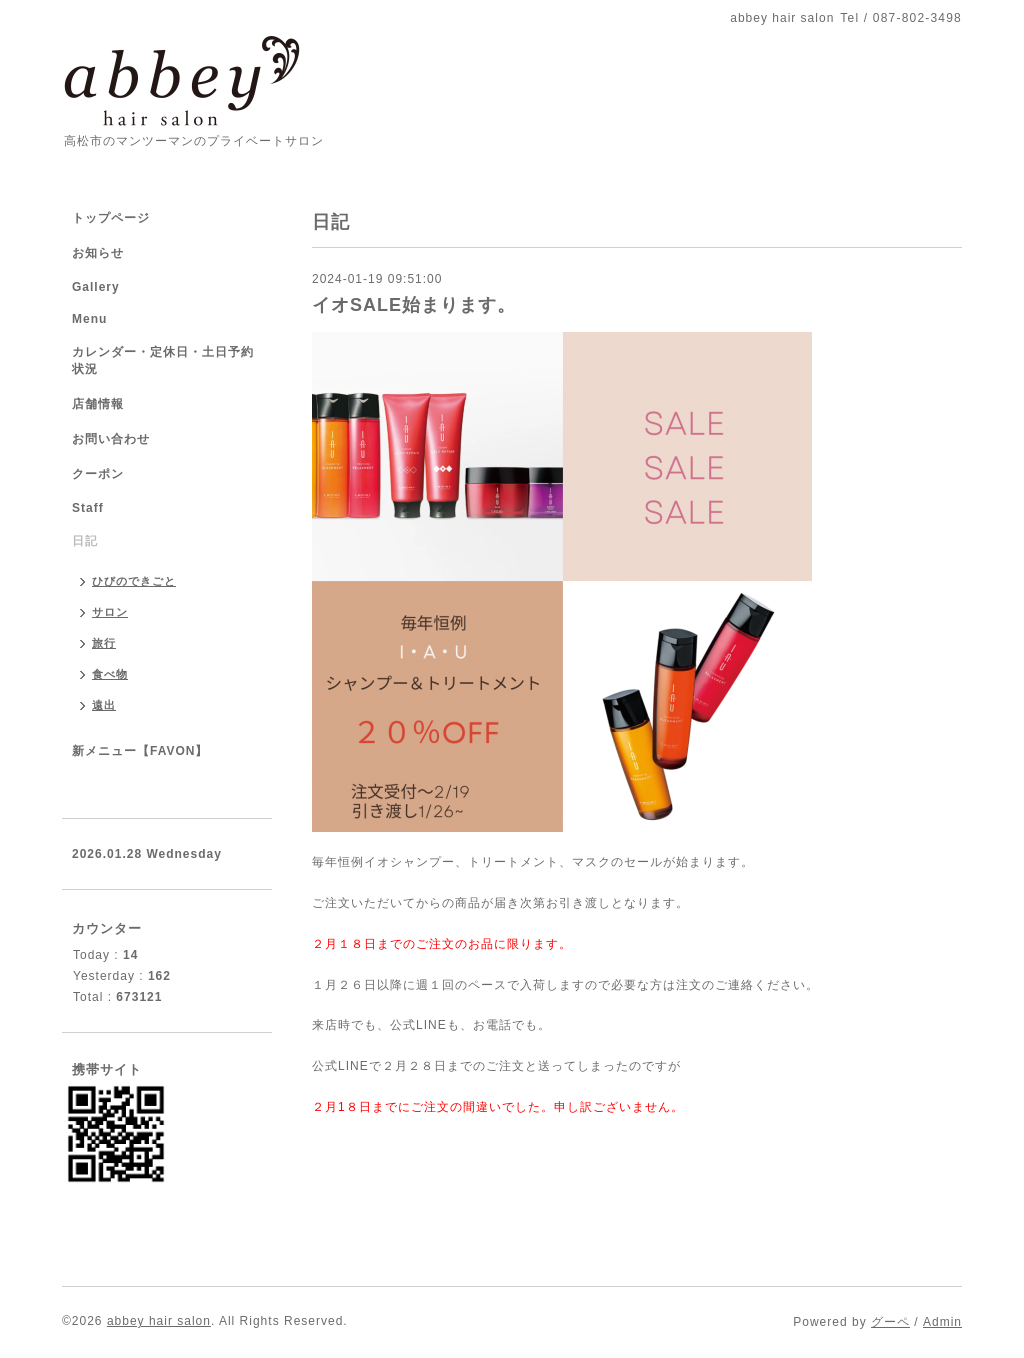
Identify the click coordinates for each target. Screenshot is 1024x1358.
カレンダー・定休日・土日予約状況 (163, 360)
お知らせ (98, 253)
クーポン (98, 474)
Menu (89, 319)
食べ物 (110, 674)
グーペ (890, 1322)
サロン (110, 612)
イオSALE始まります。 (414, 305)
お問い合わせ (111, 439)
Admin (942, 1322)
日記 (85, 541)
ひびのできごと (134, 581)
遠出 (104, 705)
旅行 (104, 643)
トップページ (111, 218)
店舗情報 (98, 404)
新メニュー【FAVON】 (140, 751)
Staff (88, 508)
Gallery (96, 287)
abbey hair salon (159, 1321)
